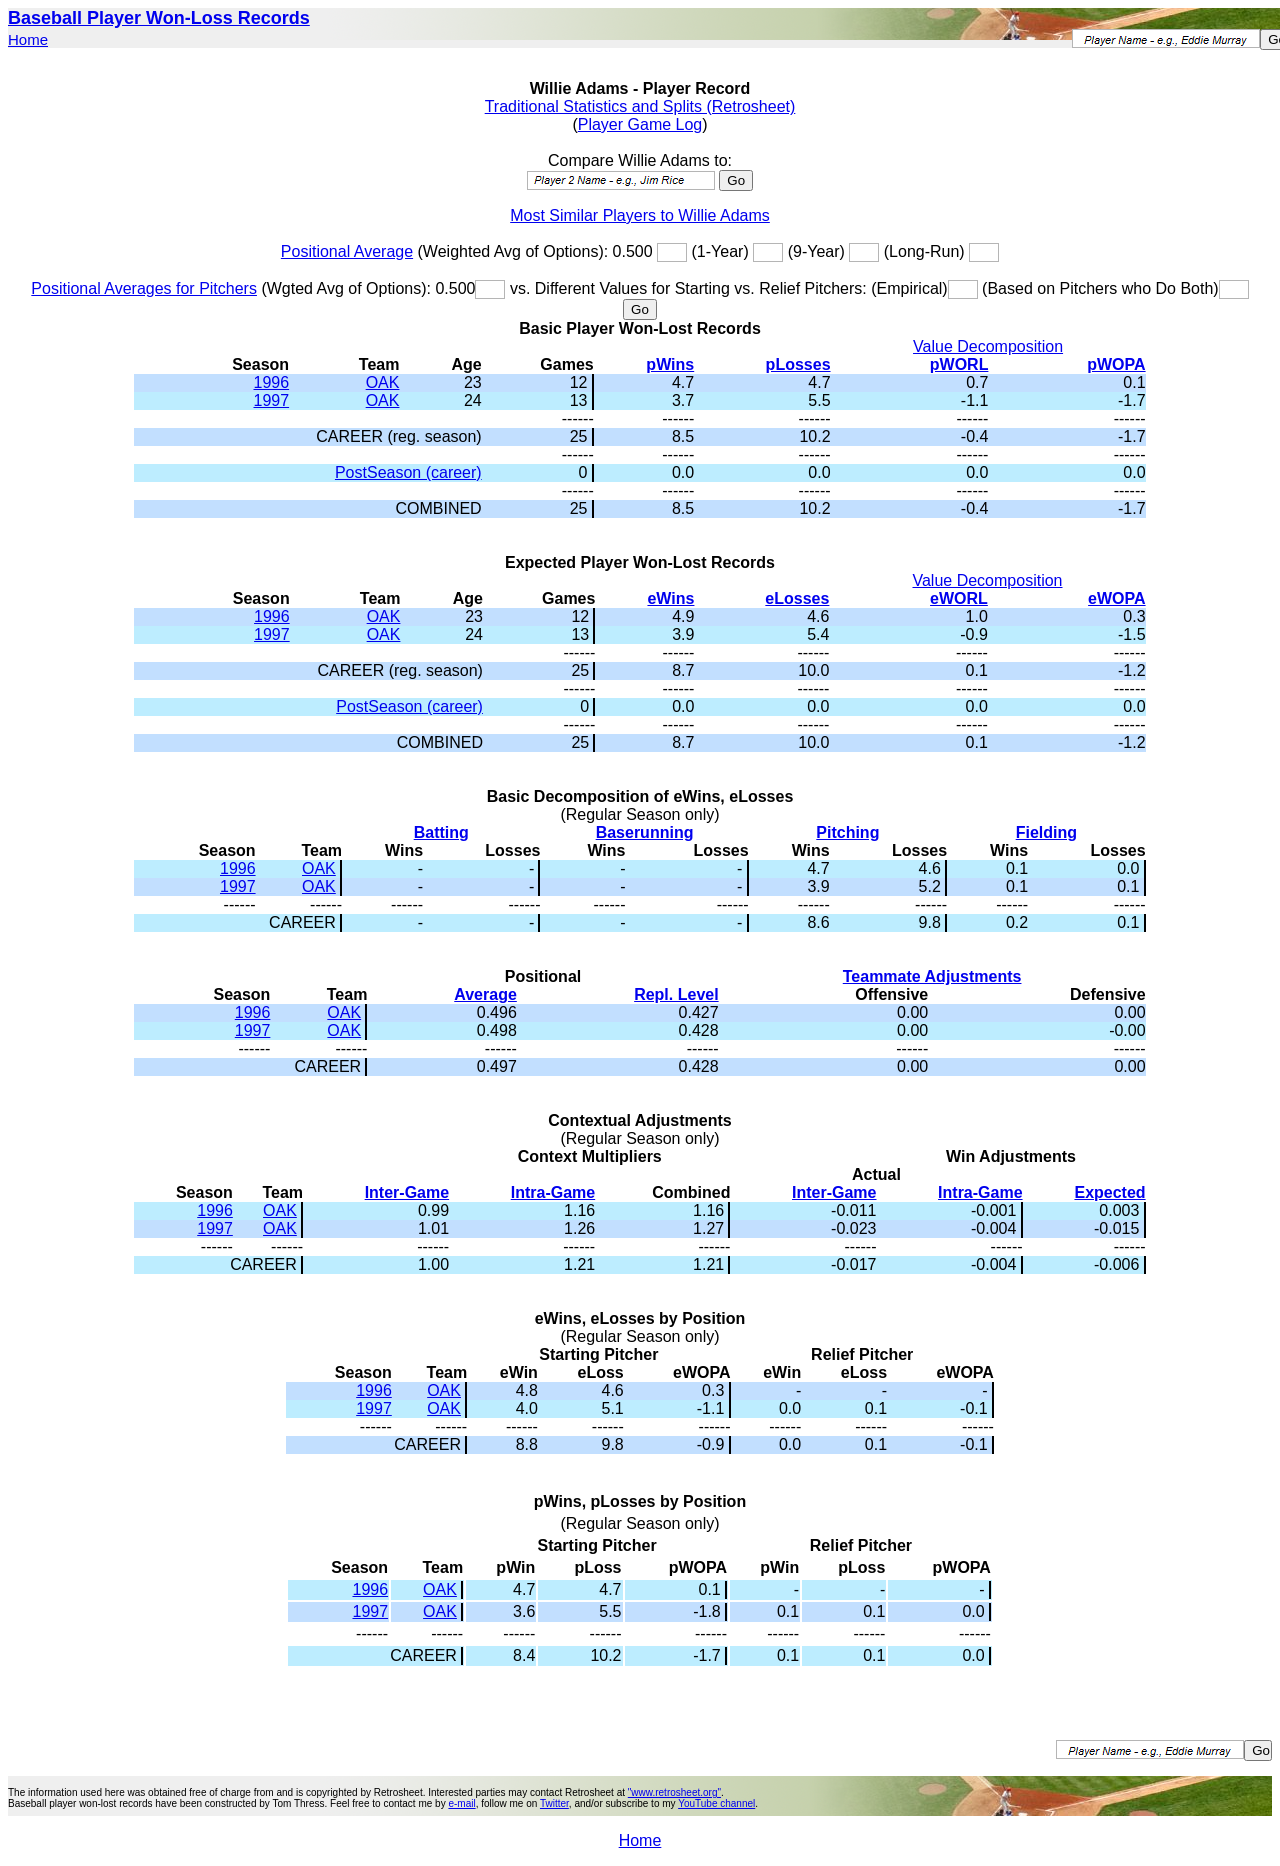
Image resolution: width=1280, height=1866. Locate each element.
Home (28, 39)
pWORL (959, 364)
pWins (670, 364)
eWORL (959, 598)
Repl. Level (676, 994)
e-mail (461, 1803)
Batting (441, 832)
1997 (272, 400)
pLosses (798, 364)
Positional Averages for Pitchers (144, 288)
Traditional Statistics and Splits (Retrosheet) (640, 106)
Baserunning (645, 832)
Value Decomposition (988, 346)
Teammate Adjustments (932, 976)
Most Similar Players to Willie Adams (640, 215)
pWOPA (1116, 364)
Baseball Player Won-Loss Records (159, 18)
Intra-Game (553, 1192)
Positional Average (347, 251)
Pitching (847, 832)
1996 (272, 382)
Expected (1109, 1192)
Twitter (554, 1803)
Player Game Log (640, 124)
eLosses (797, 598)
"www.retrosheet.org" (674, 1792)
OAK (383, 382)
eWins (670, 598)
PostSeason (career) (408, 472)
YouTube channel (716, 1803)
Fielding (1046, 832)
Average (485, 994)
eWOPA (1116, 598)
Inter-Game (407, 1192)
